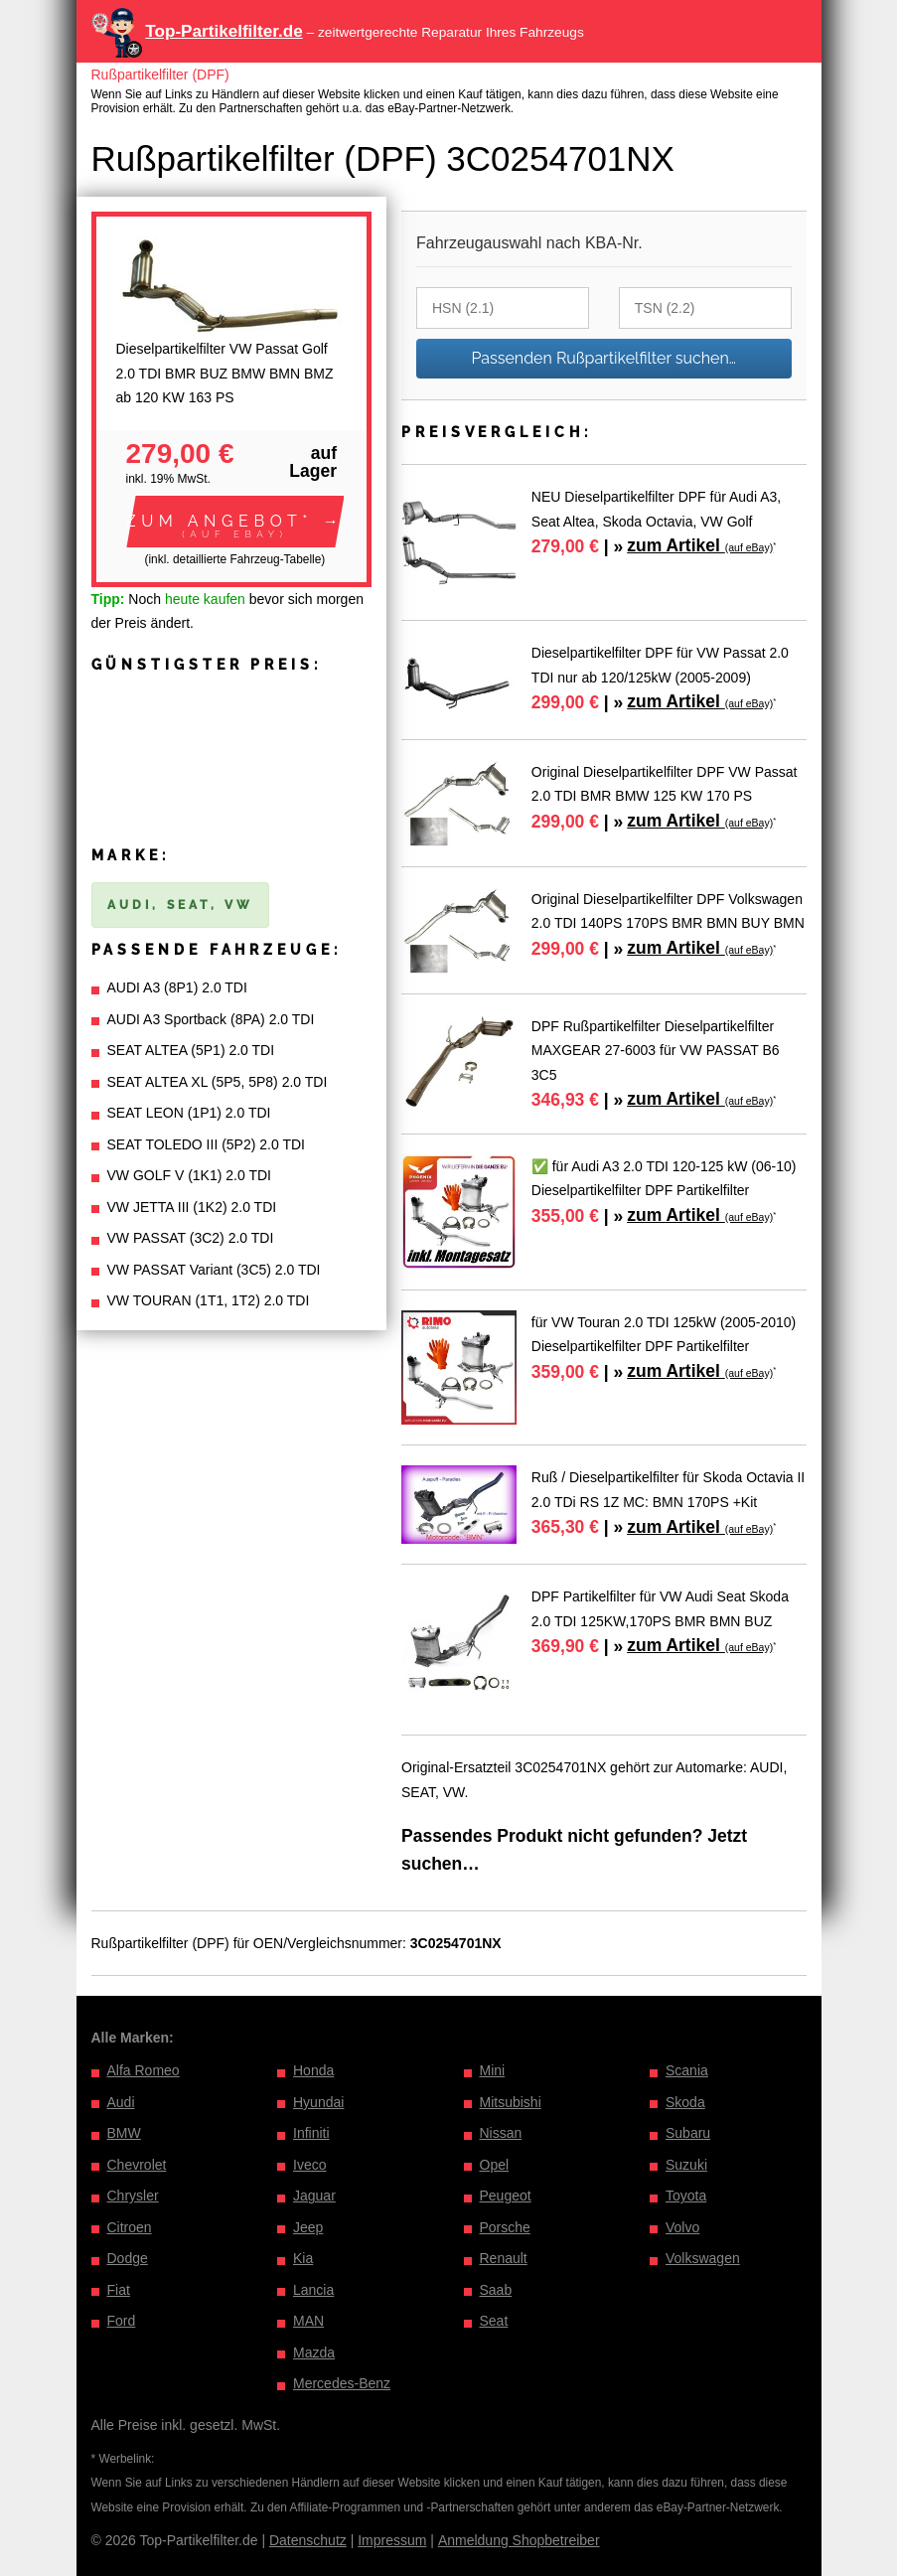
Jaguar (314, 2195)
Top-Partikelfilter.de (223, 31)
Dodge (127, 2258)
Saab (496, 2290)
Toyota (686, 2195)
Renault (503, 2258)
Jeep (308, 2227)
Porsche (505, 2227)
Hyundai (318, 2102)
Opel (495, 2165)
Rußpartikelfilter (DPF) (160, 74)
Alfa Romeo (143, 2070)
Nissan (501, 2133)
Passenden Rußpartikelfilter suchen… (603, 358)
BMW (124, 2133)
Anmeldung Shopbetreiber (519, 2540)
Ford (121, 2321)
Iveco (309, 2165)
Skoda (685, 2102)
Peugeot (505, 2195)
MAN (308, 2321)
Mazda (314, 2352)
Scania (687, 2070)
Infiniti (311, 2133)
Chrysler (133, 2195)
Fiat (118, 2290)
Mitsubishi (510, 2102)
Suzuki (686, 2165)
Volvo (682, 2227)
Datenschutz (308, 2540)
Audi (121, 2102)
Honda (313, 2070)
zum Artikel (700, 545)
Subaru (688, 2133)
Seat (494, 2321)
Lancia (313, 2290)
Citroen (129, 2227)
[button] (235, 521)
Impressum (392, 2540)
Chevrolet (137, 2165)
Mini (493, 2070)
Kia (303, 2258)
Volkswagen (703, 2258)
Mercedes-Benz (341, 2383)
